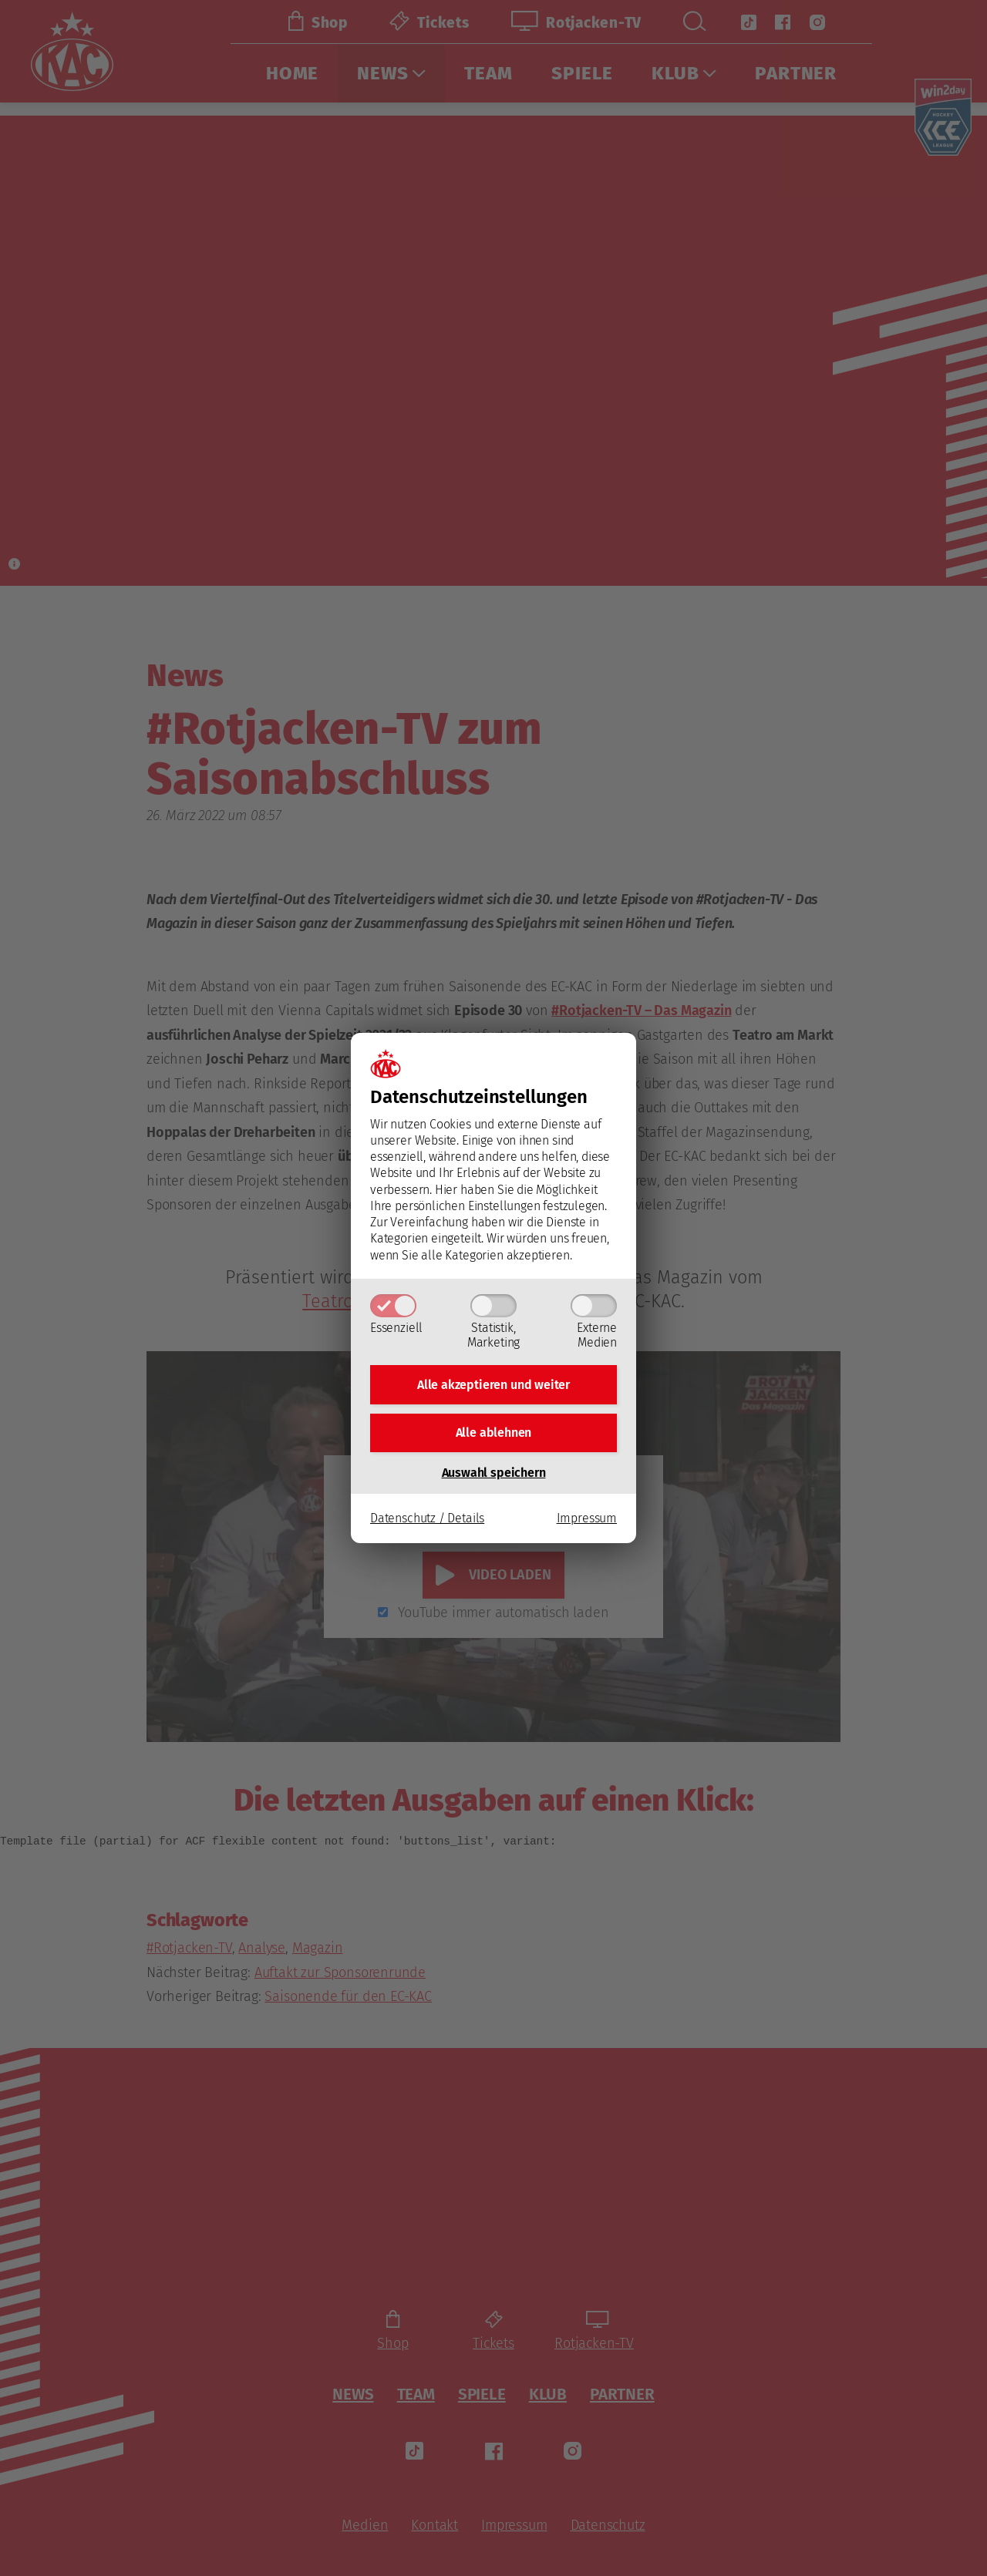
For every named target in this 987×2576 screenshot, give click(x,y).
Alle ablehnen (494, 1435)
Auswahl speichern (494, 1477)
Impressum (587, 1522)
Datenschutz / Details (427, 1522)
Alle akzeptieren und (493, 1382)
